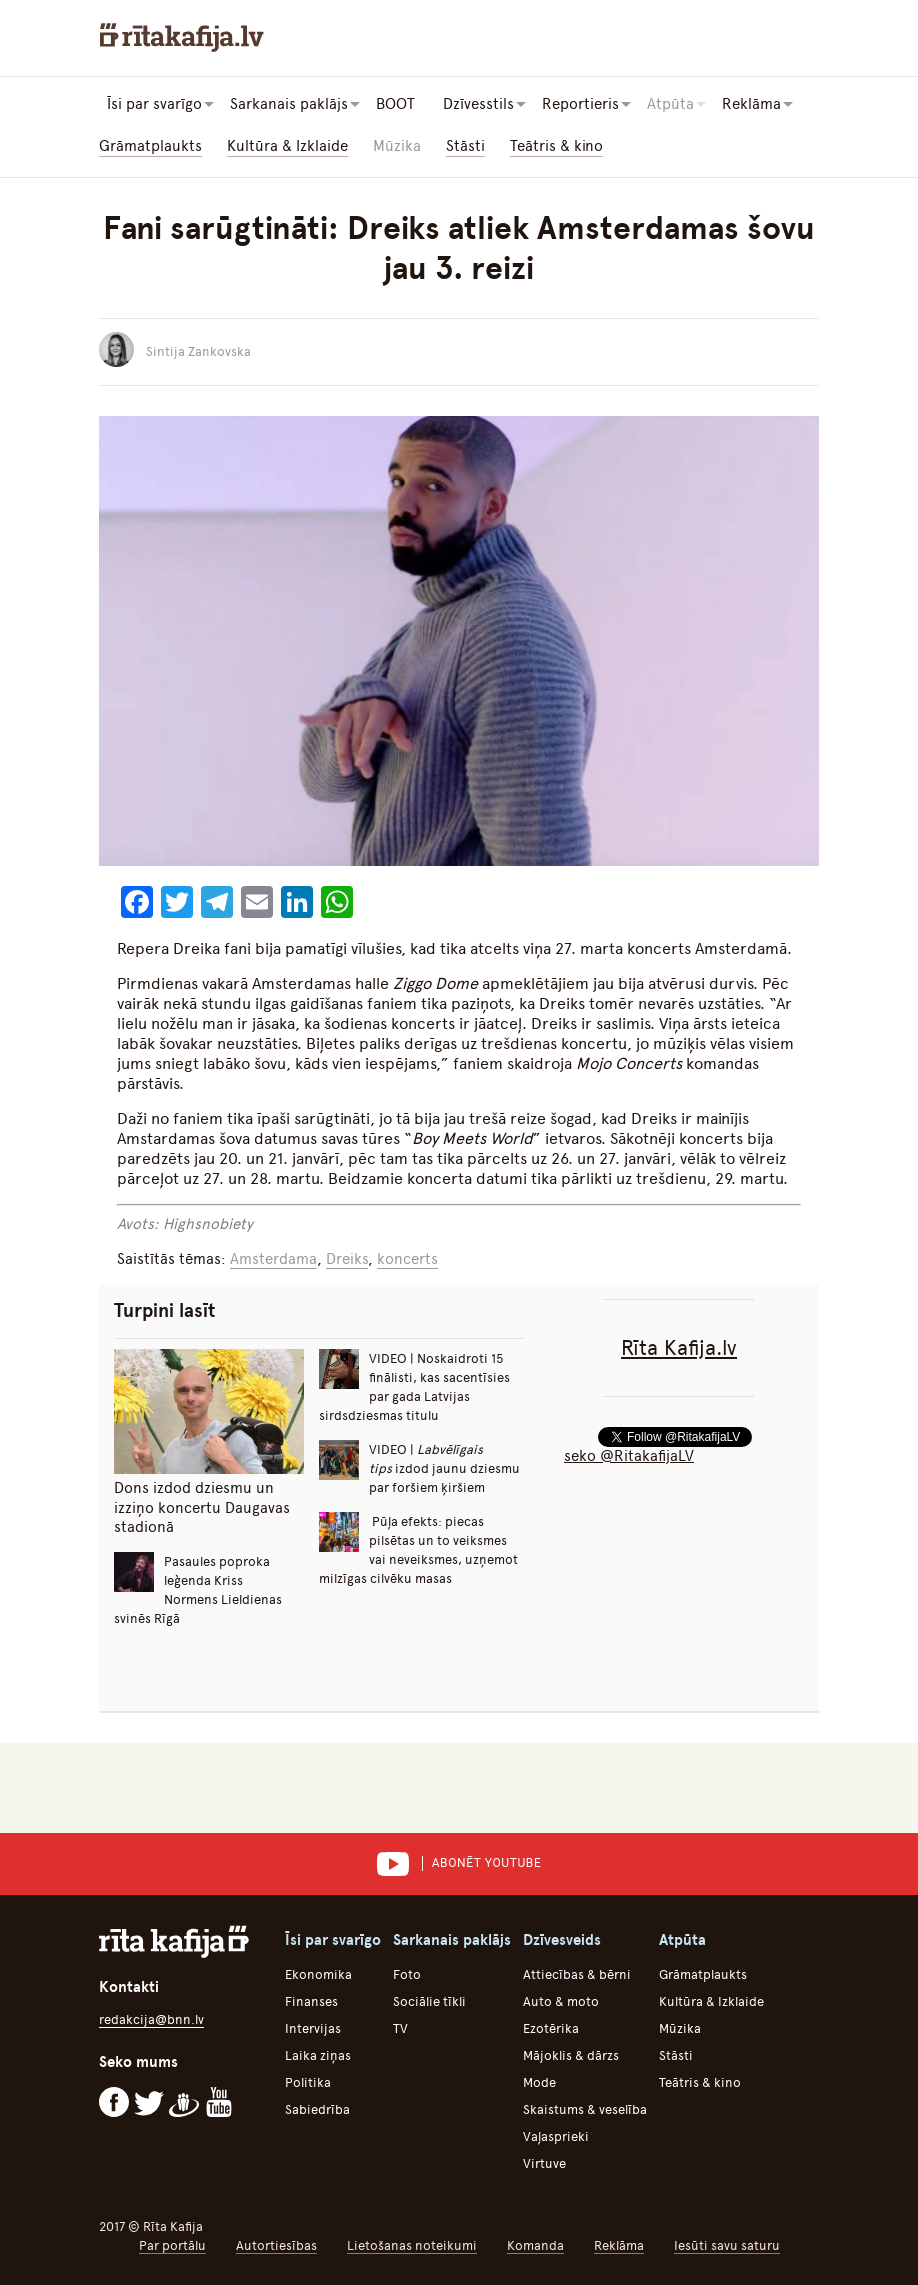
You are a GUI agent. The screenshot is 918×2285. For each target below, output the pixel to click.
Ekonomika (318, 1974)
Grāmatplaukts (150, 146)
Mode (539, 2082)
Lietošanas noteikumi (412, 2245)
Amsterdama (273, 1259)
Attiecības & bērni (577, 1974)
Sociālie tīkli (429, 2001)
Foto (407, 1974)
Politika (308, 2082)
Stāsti (465, 146)
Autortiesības (276, 2245)
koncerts (407, 1259)
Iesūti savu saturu (727, 2245)
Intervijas (313, 2028)
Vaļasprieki (556, 2136)
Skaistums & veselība (585, 2109)
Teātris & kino (556, 146)
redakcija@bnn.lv (151, 2019)
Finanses (311, 2001)
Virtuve (544, 2163)
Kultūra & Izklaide (287, 146)
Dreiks (347, 1259)
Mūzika (397, 146)
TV (400, 2028)
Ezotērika (551, 2028)
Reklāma (619, 2245)
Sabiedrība (317, 2109)
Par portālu (172, 2245)
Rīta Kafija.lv (679, 1347)
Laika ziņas (318, 2055)
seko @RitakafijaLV (629, 1456)
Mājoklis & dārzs (571, 2055)
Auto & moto (561, 2001)
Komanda (535, 2245)
